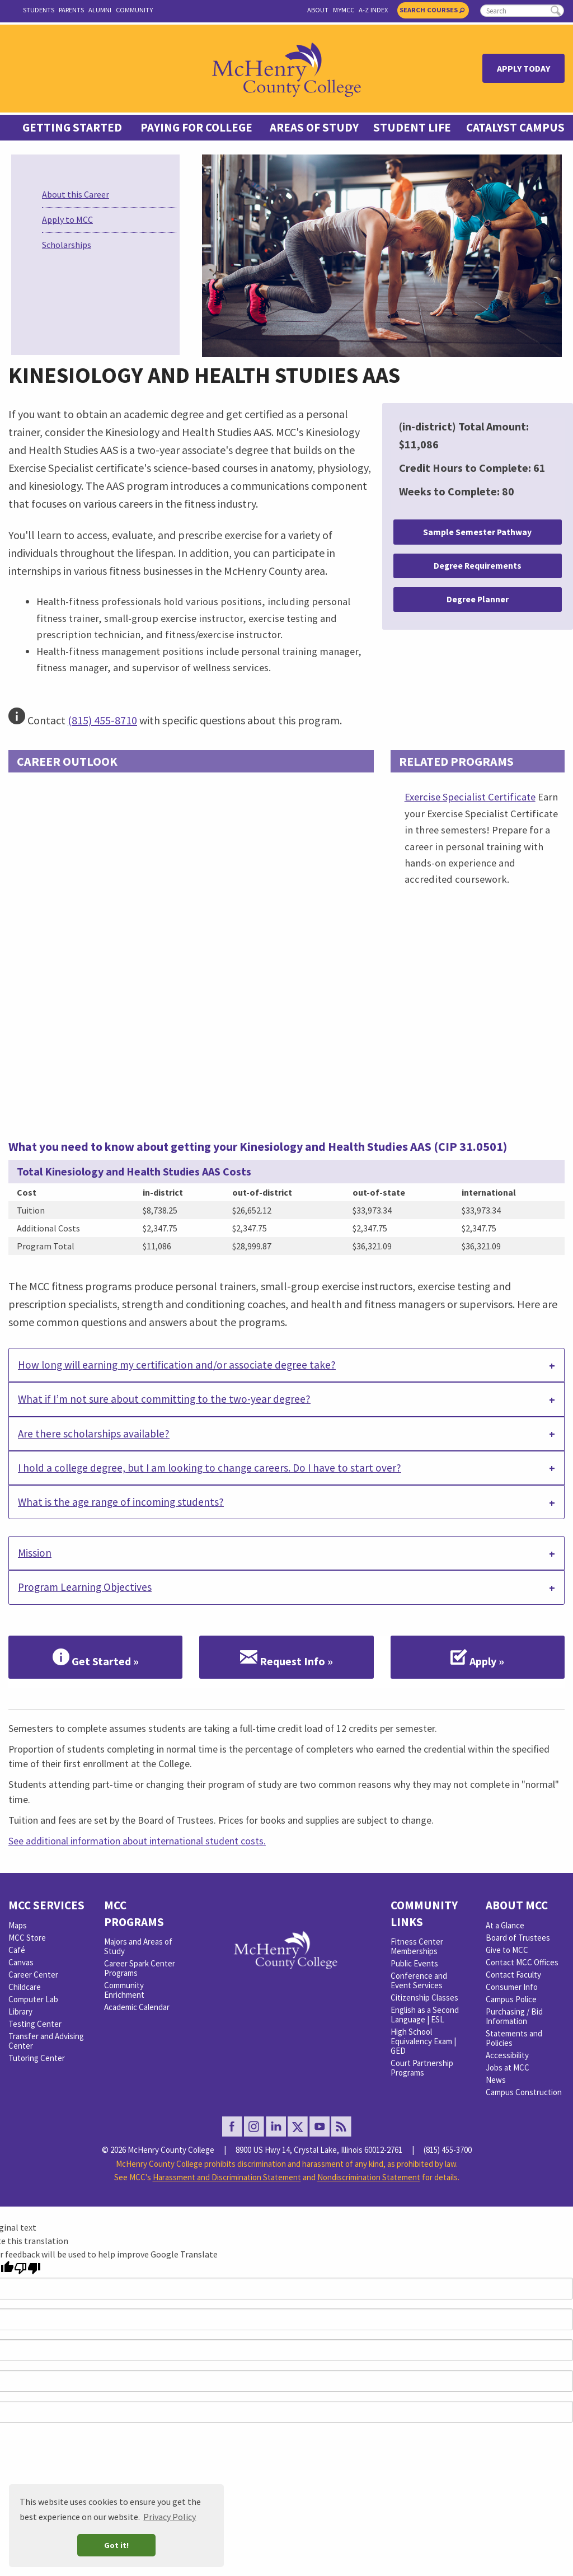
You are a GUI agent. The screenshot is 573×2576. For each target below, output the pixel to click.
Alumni (99, 10)
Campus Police (511, 1999)
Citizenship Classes (424, 1997)
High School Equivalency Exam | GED (423, 2041)
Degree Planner (478, 599)
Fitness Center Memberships (417, 1946)
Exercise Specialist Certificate (470, 796)
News (496, 2079)
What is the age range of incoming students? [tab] (121, 1502)
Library (20, 2011)
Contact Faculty (513, 1974)
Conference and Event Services (419, 1980)
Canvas (21, 1962)
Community (134, 10)
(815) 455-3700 (448, 2149)
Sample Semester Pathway (477, 532)
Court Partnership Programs (422, 2068)
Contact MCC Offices (522, 1962)
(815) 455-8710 (102, 720)
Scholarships (66, 244)
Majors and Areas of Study (138, 1946)
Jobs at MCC (507, 2067)
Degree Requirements (478, 565)
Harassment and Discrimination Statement (227, 2177)
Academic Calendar (137, 2007)
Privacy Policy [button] (169, 2516)
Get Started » (96, 1657)
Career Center (33, 1974)
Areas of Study (314, 127)
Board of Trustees (518, 1937)
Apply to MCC (67, 219)
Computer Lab (33, 1999)
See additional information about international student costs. (137, 1840)
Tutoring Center (36, 2058)
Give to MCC (507, 1950)
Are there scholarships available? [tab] (94, 1433)
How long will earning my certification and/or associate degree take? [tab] (177, 1364)
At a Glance (505, 1925)
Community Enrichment (124, 1990)
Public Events (414, 1963)
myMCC (343, 10)
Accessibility (507, 2055)
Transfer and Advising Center (46, 2041)
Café (16, 1950)
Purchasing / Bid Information (514, 2016)
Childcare (24, 1987)
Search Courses (432, 10)
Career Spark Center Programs (139, 1968)
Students (38, 10)
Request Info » (286, 1657)
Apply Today (523, 68)
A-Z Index (373, 10)
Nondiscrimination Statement (368, 2177)
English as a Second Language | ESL (425, 2014)
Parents (71, 10)
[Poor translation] (27, 2268)
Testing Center (35, 2023)
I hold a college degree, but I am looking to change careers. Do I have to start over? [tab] (209, 1467)
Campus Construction (524, 2092)
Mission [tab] (34, 1552)
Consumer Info (512, 1987)
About (317, 10)
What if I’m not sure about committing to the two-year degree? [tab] (164, 1399)
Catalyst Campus (515, 127)
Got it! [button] (116, 2545)
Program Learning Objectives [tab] (85, 1587)
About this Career (75, 194)
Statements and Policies (514, 2038)
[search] (522, 10)
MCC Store (27, 1937)
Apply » (477, 1657)
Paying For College (196, 127)
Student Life (412, 127)
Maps (17, 1925)
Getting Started (72, 127)
